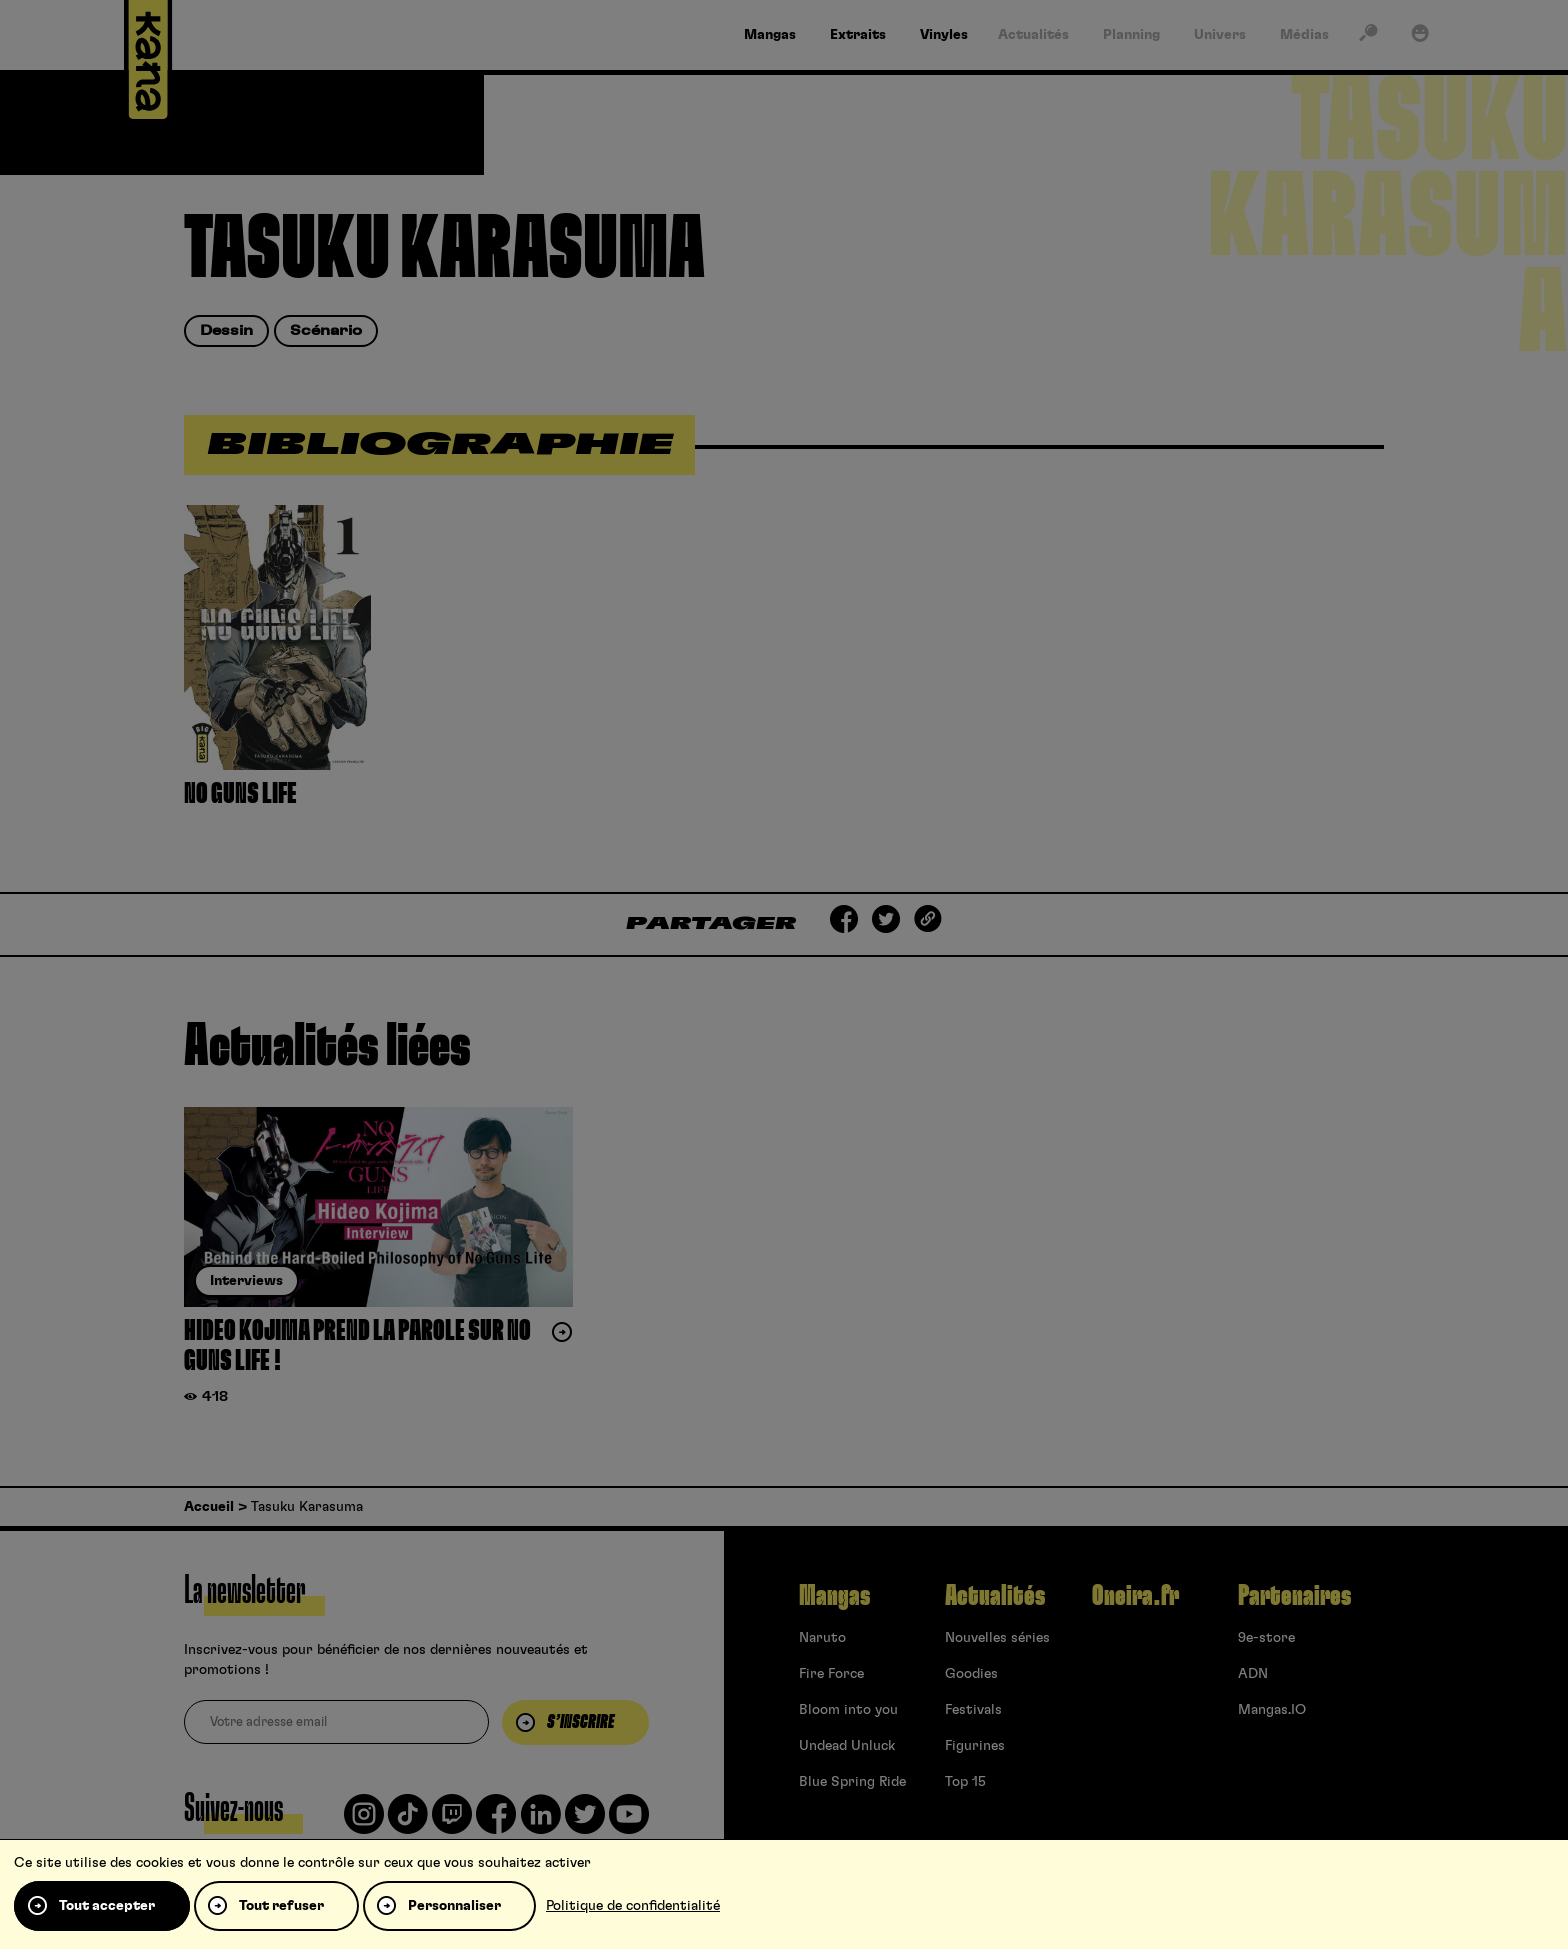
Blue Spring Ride (852, 1782)
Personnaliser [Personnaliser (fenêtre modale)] (454, 1906)
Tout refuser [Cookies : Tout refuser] (281, 1906)
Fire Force (831, 1674)
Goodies (971, 1674)
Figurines (975, 1746)
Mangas (834, 1596)
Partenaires (1294, 1596)
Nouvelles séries (997, 1638)
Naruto (822, 1638)
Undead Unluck (847, 1746)
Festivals (973, 1710)
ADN (1253, 1674)
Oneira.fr (1135, 1596)
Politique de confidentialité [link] (633, 1906)
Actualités (995, 1596)
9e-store (1266, 1638)
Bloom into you (848, 1710)
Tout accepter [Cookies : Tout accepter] (107, 1906)
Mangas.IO (1272, 1710)
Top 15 (965, 1782)
